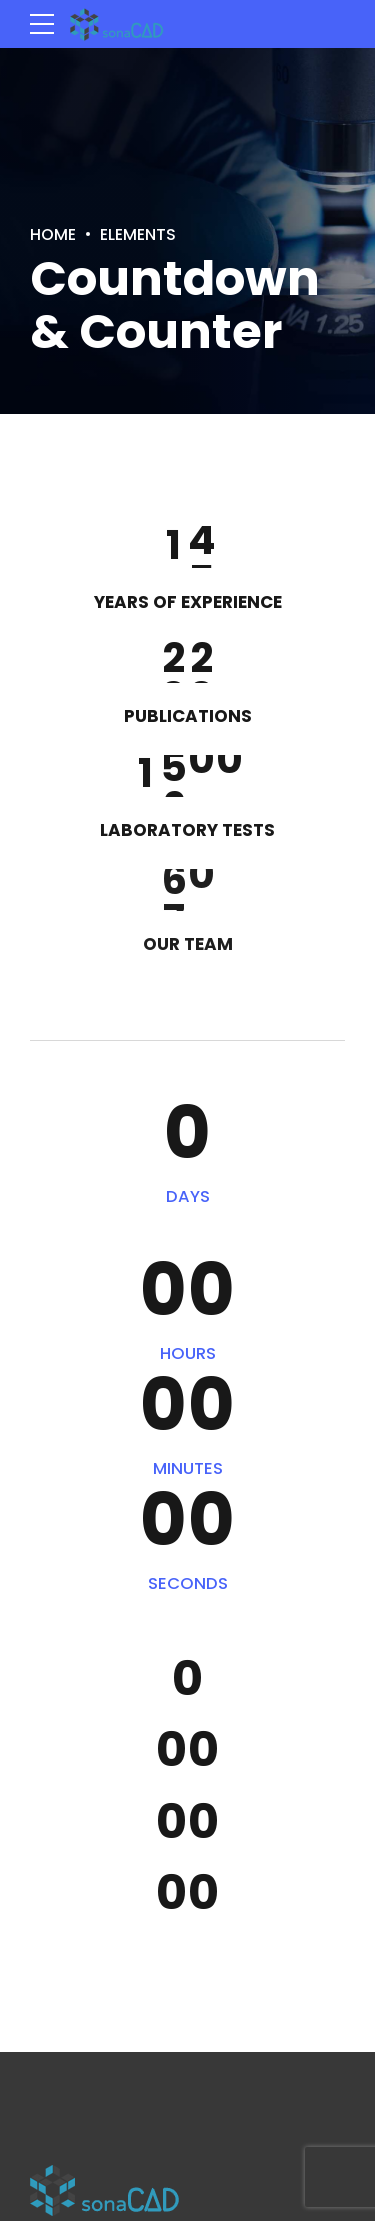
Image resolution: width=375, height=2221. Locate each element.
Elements (147, 233)
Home (55, 233)
